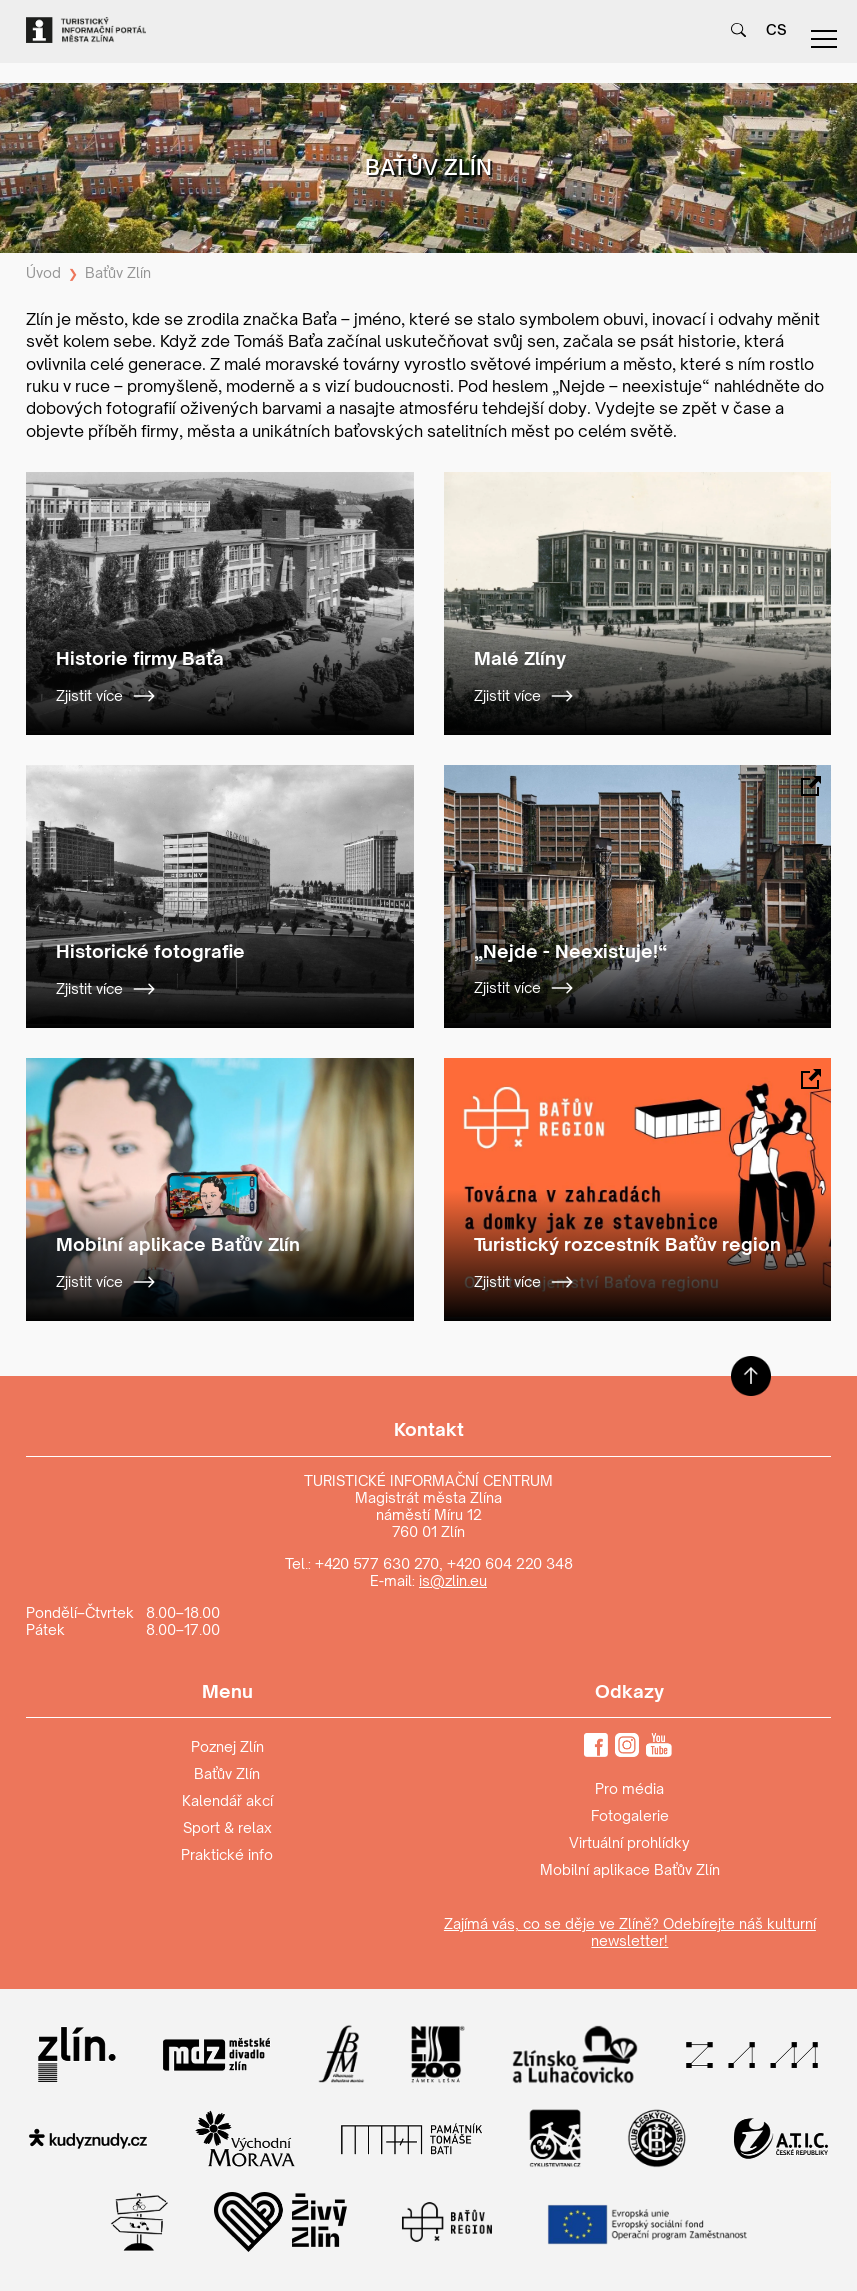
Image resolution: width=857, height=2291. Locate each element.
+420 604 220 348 (510, 1563)
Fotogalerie (630, 1815)
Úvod (43, 272)
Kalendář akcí (227, 1800)
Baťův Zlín (118, 272)
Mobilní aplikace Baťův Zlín (630, 1869)
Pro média (629, 1788)
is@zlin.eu (453, 1580)
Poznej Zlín (227, 1746)
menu (824, 39)
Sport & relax (227, 1827)
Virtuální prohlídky (629, 1842)
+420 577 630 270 (377, 1563)
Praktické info (227, 1854)
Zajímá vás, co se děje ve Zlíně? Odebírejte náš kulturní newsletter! (630, 1932)
